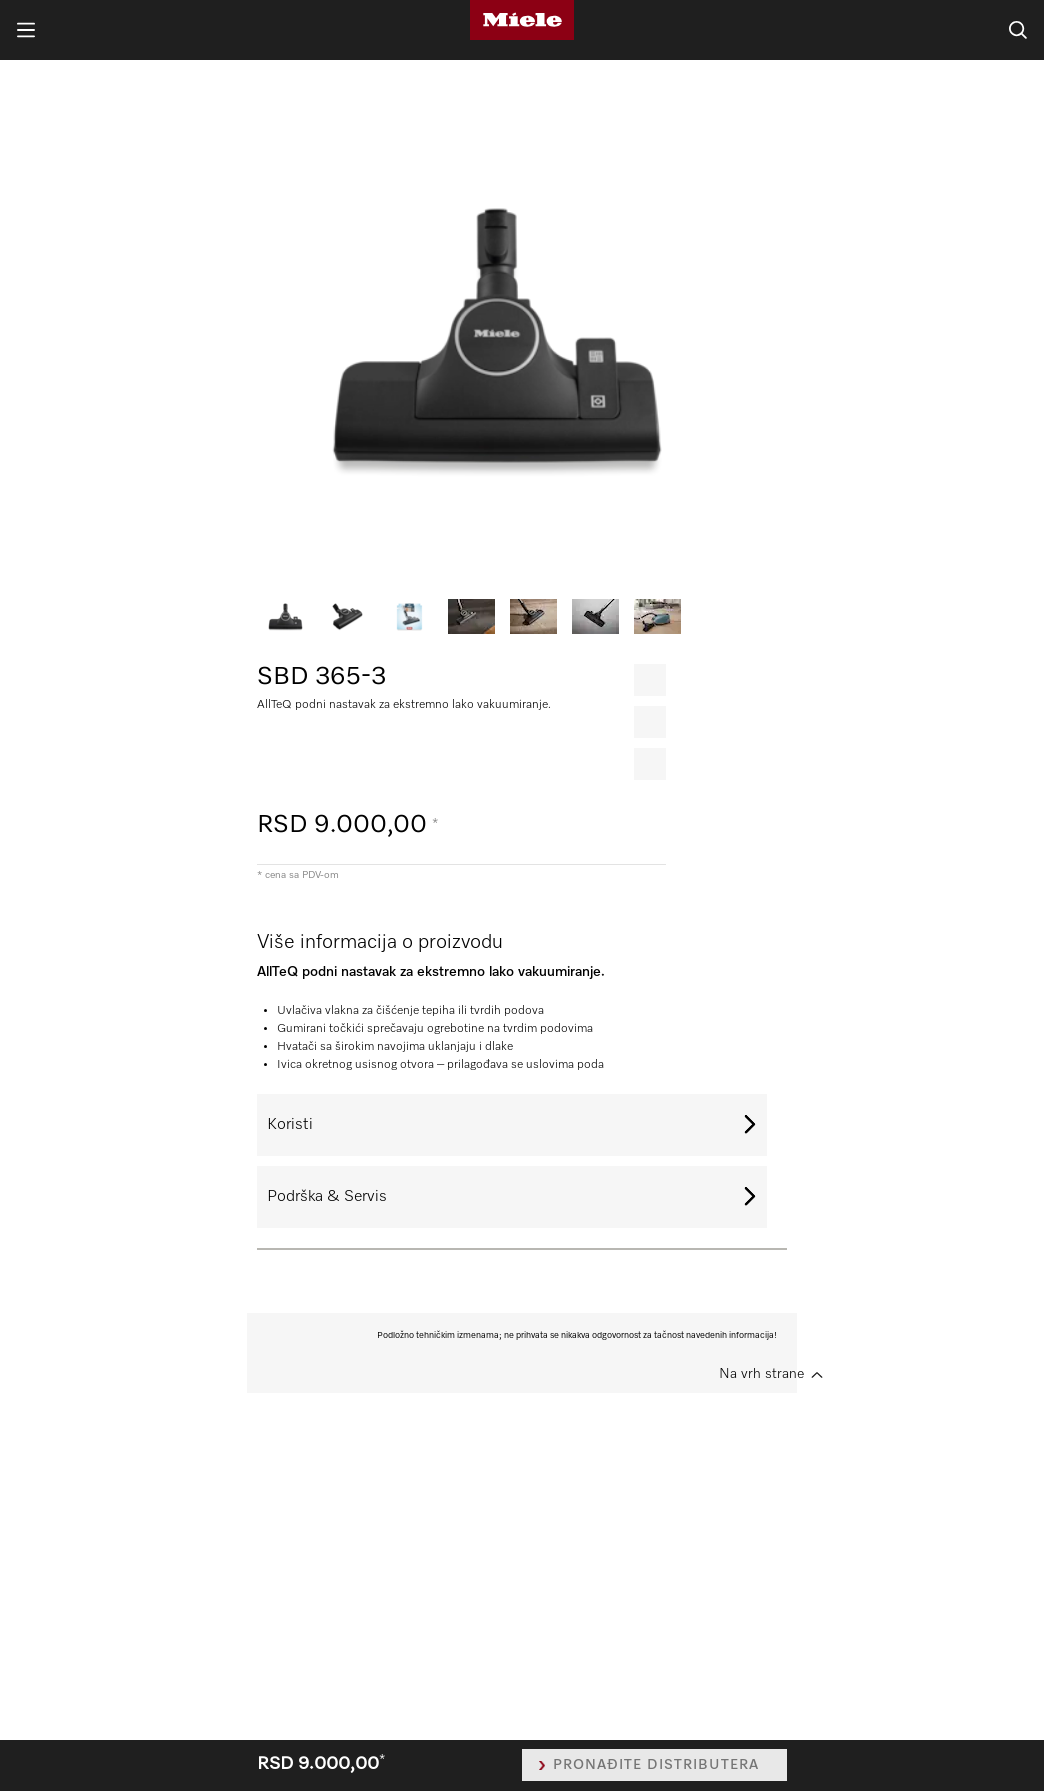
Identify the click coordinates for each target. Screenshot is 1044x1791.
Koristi (290, 1125)
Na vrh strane (761, 1374)
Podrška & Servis (327, 1197)
